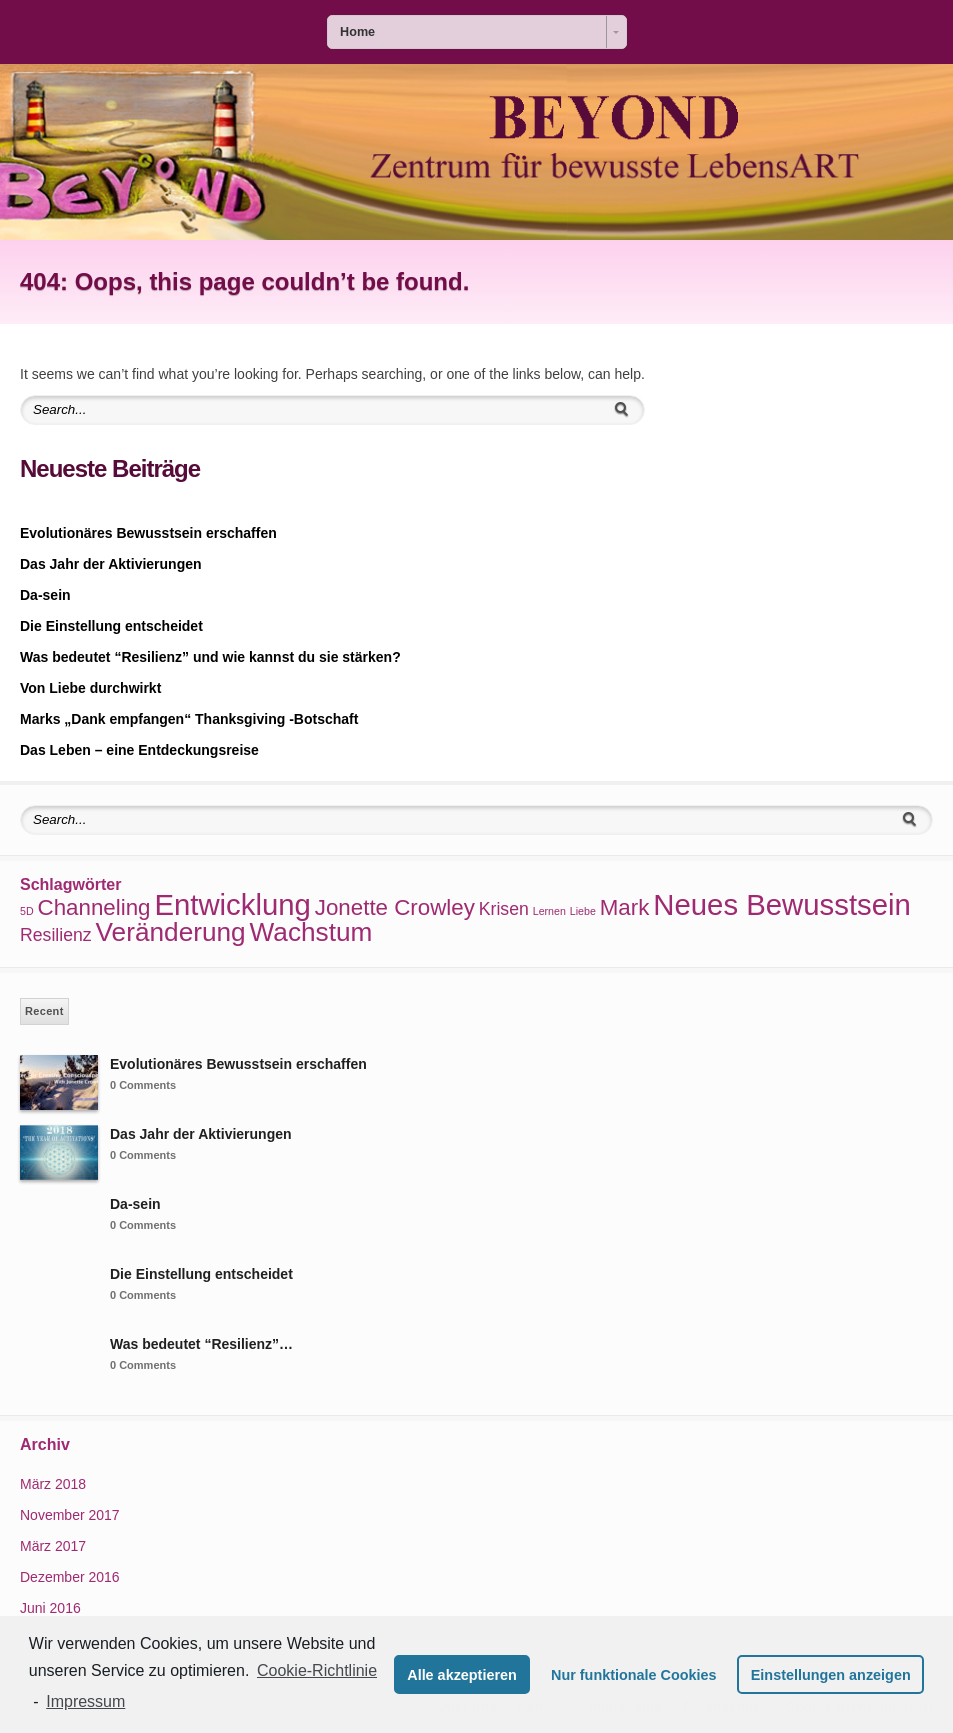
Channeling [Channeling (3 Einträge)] (94, 907)
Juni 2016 (50, 1608)
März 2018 (53, 1484)
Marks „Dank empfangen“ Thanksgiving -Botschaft (189, 719)
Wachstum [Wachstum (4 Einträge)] (311, 932)
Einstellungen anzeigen (831, 1675)
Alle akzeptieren (462, 1675)
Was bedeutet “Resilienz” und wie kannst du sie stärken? (210, 657)
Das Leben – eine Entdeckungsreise (139, 750)
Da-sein (45, 595)
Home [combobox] (357, 32)
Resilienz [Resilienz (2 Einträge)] (56, 935)
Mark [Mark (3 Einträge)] (625, 907)
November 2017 (70, 1515)
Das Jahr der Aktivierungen (111, 564)
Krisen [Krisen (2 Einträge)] (504, 909)
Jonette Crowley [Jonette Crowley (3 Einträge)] (395, 907)
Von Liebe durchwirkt (90, 688)
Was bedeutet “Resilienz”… (201, 1344)
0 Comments (143, 1085)
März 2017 (53, 1546)
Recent (44, 1011)
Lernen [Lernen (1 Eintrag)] (549, 911)
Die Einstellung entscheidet (111, 626)
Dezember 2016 (70, 1577)
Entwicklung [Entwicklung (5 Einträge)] (232, 904)
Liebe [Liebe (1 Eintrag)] (583, 911)
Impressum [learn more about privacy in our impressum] (85, 1701)
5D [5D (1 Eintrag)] (27, 911)
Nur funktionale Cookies (634, 1675)
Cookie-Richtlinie (317, 1670)
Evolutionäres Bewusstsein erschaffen (148, 533)
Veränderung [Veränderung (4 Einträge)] (171, 932)
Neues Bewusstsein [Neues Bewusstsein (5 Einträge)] (782, 904)
